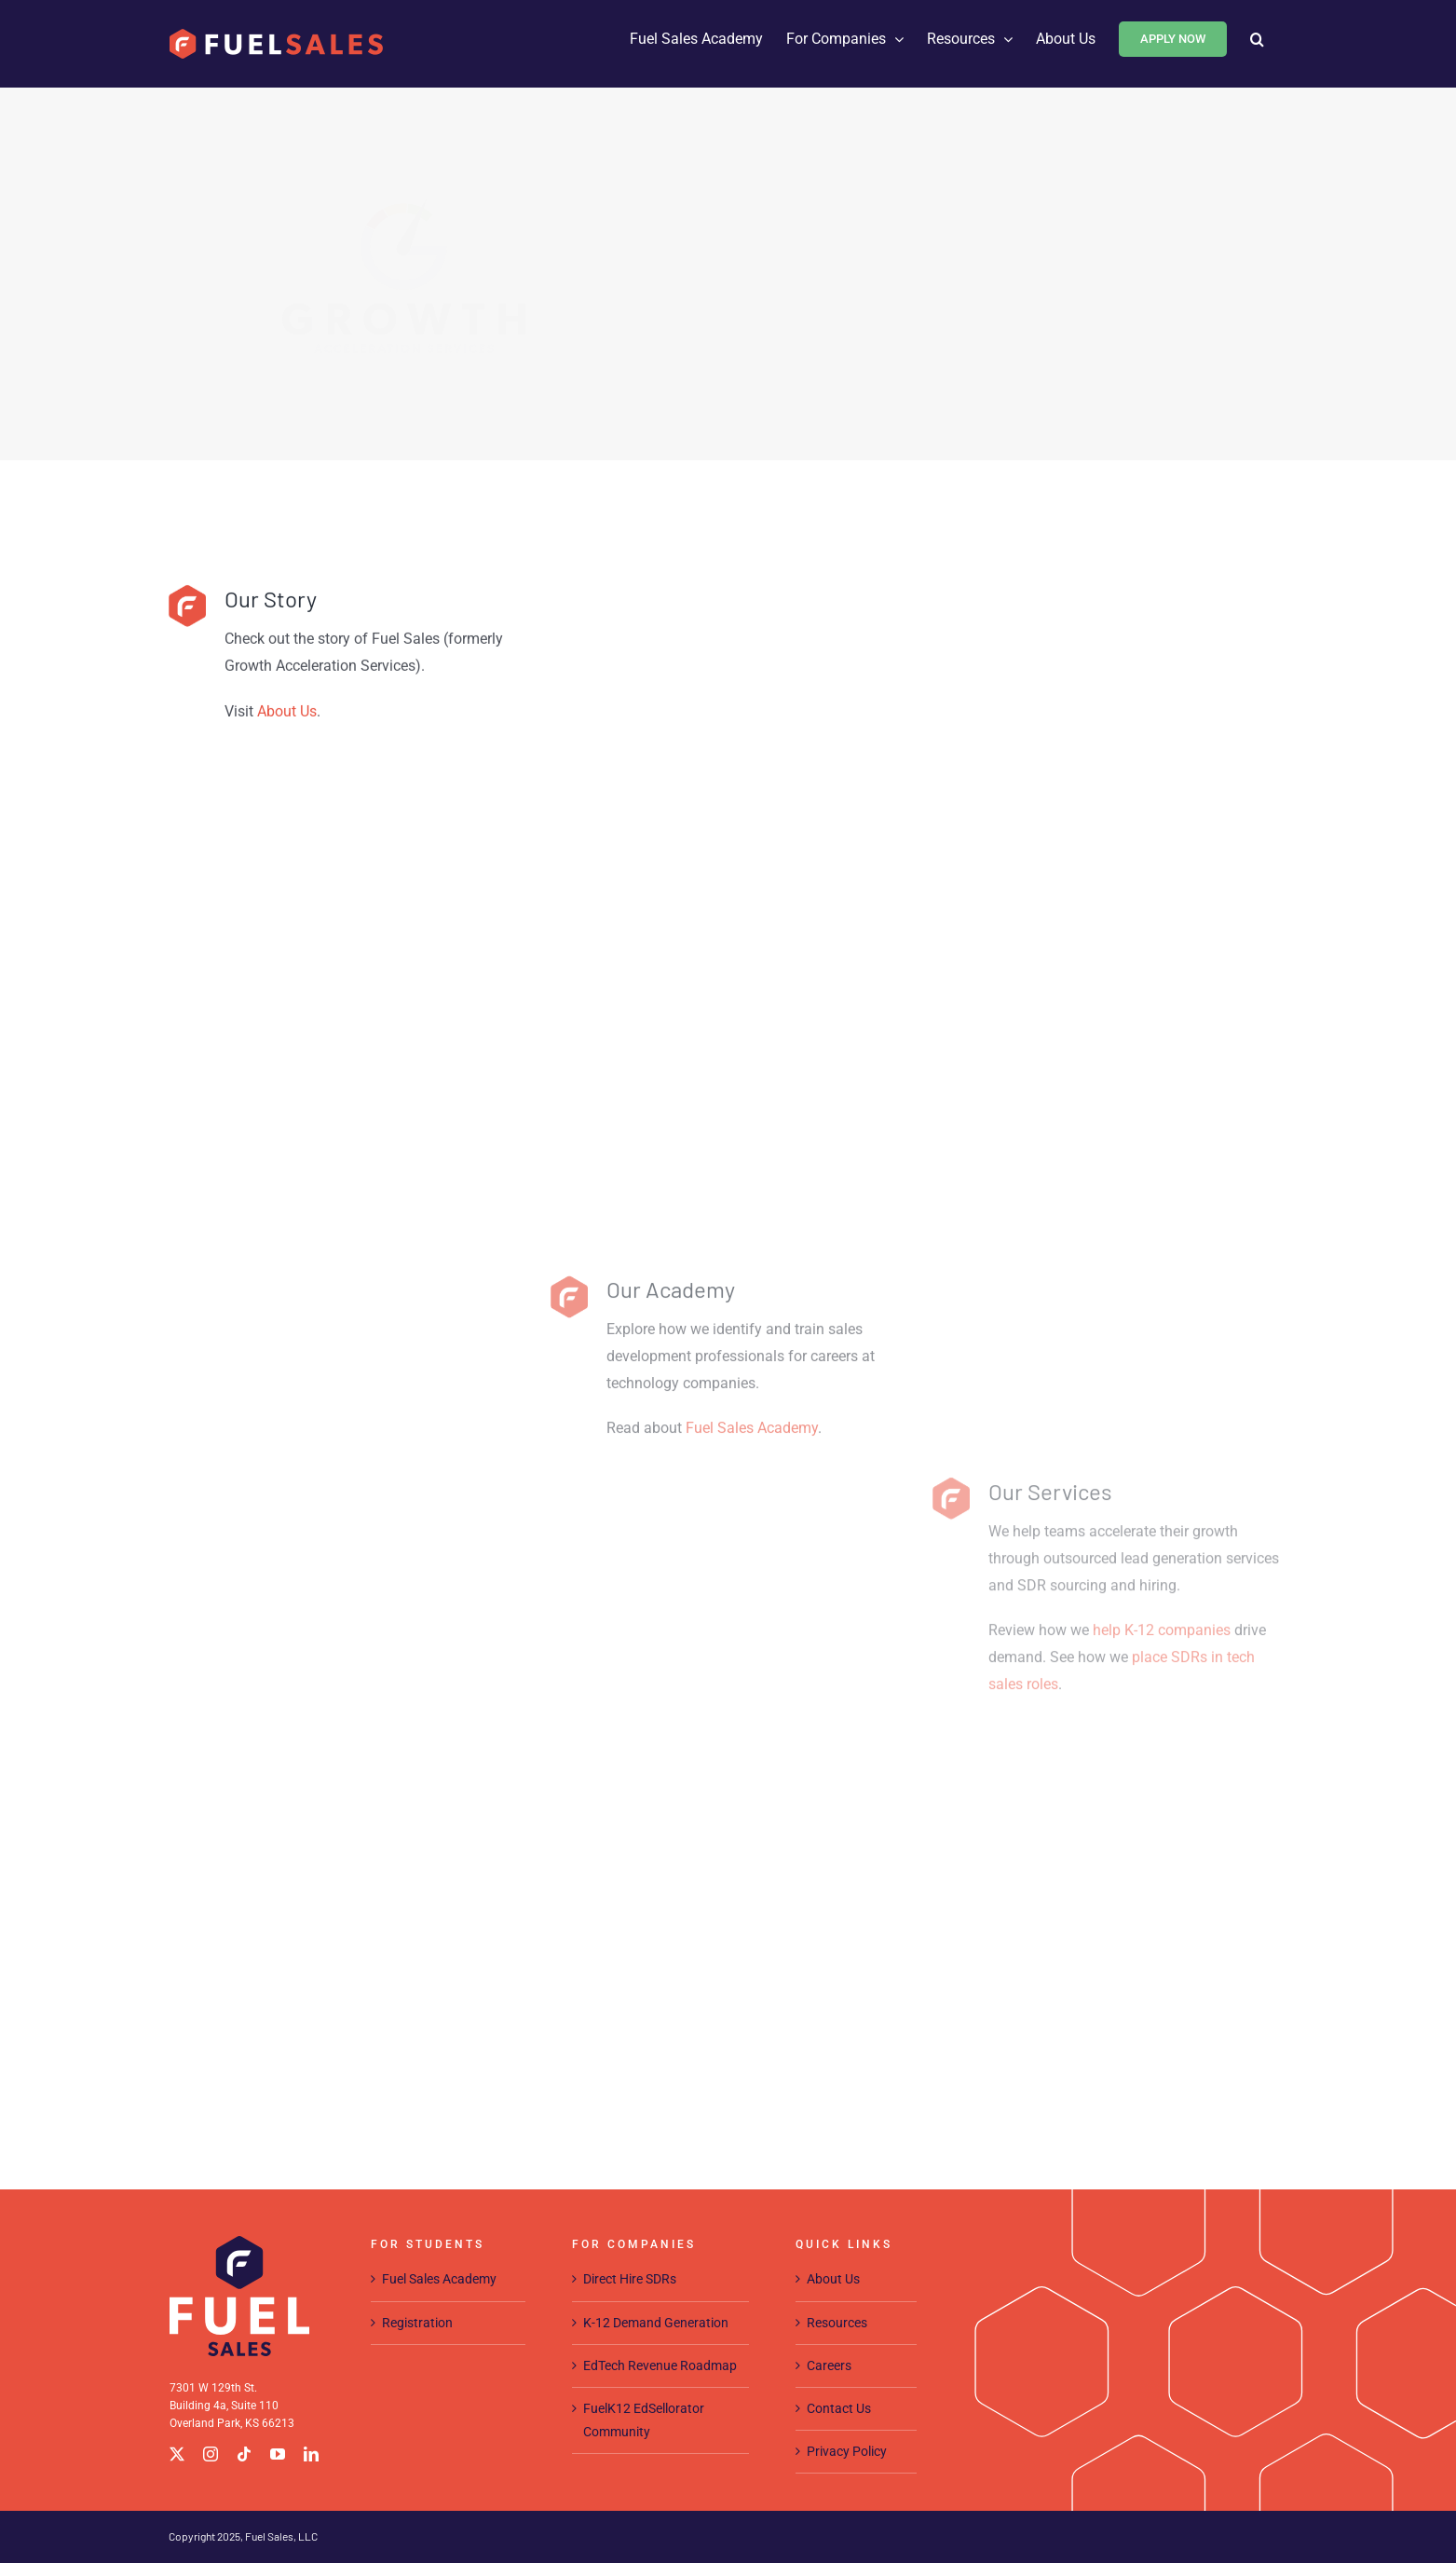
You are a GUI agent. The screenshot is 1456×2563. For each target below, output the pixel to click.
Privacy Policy (847, 2451)
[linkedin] (311, 2454)
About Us (833, 2278)
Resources (837, 2322)
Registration (417, 2322)
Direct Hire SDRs (629, 2278)
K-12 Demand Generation (655, 2322)
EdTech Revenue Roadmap (660, 2365)
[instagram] (210, 2454)
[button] (1257, 39)
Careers (829, 2365)
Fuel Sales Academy (752, 1795)
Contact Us (839, 2408)
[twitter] (177, 2454)
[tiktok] (244, 2454)
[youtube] (277, 2454)
